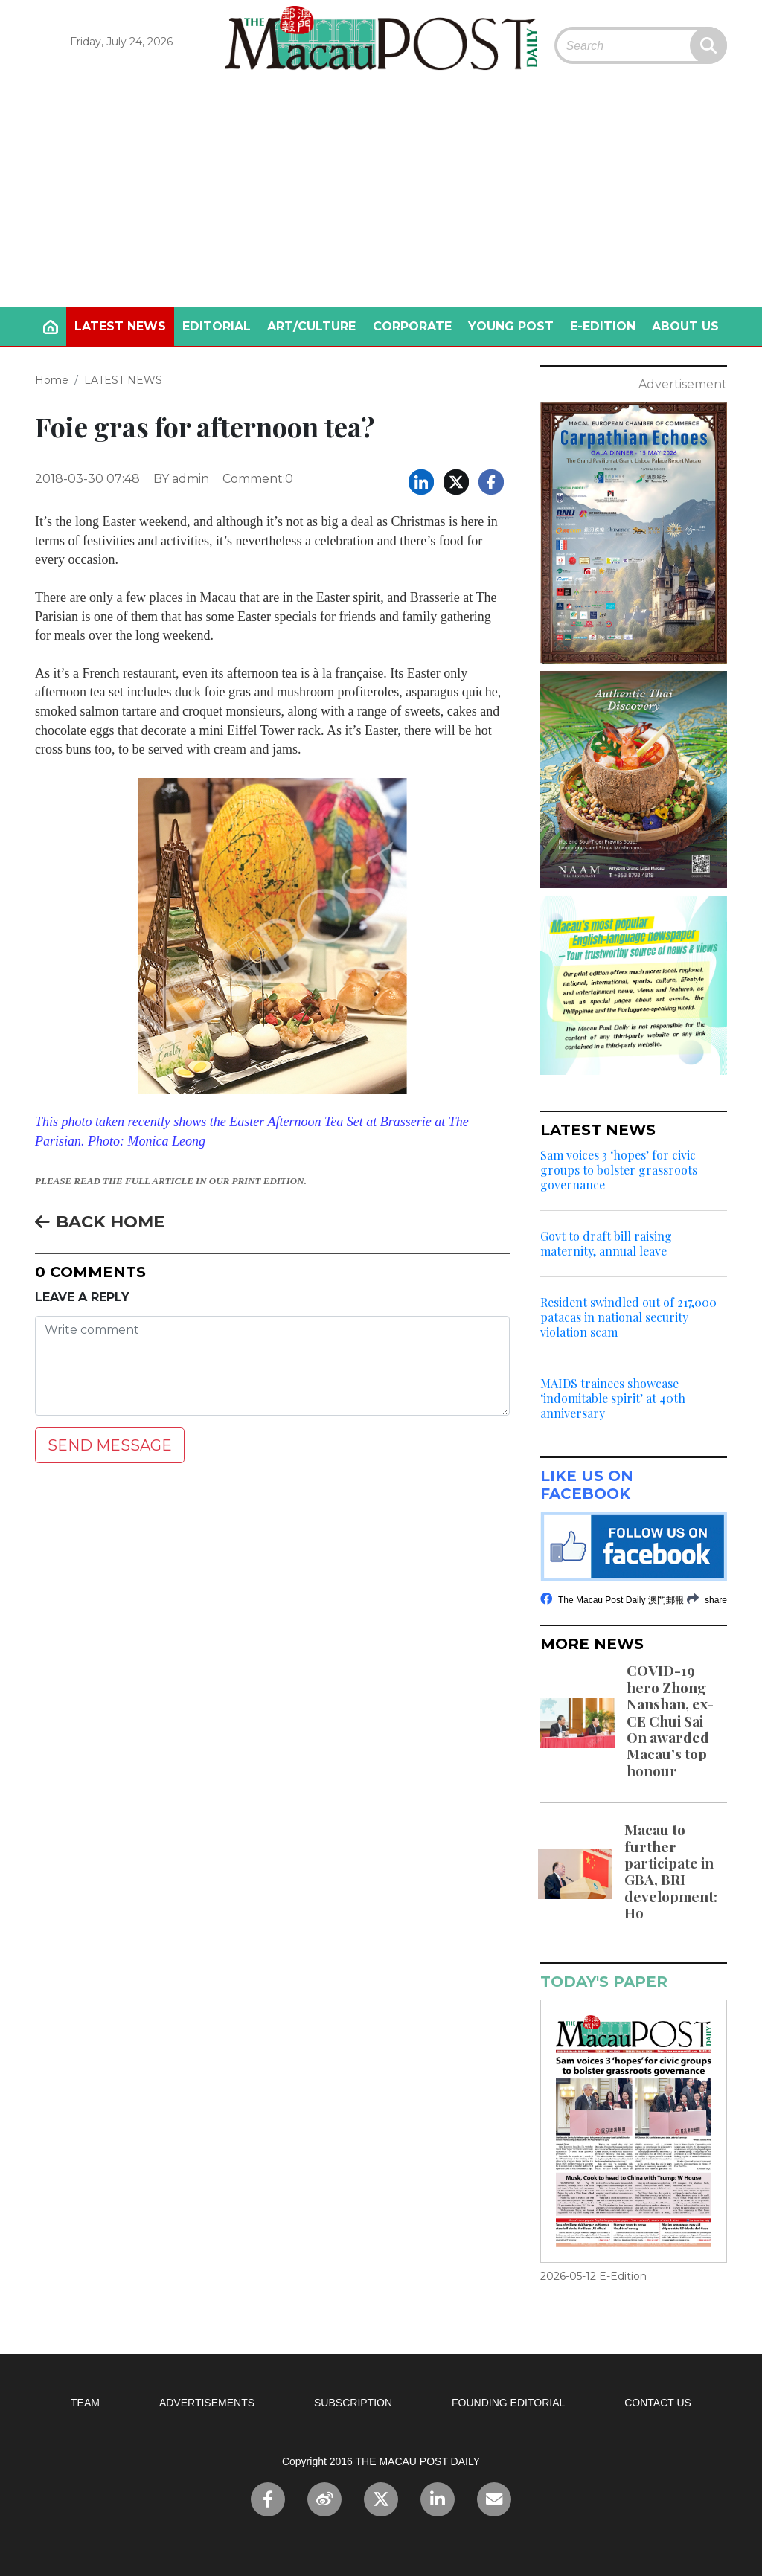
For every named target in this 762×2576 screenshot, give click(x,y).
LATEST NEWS (120, 326)
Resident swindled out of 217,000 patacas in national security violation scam (628, 1317)
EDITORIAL (216, 326)
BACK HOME (99, 1221)
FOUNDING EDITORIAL (508, 2403)
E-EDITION (602, 326)
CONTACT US (657, 2403)
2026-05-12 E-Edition (593, 2276)
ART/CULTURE (311, 326)
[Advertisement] (381, 195)
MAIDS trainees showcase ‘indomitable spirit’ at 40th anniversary (612, 1398)
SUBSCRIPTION (353, 2403)
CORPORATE (412, 326)
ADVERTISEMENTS (206, 2403)
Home (51, 380)
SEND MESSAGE (110, 1445)
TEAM (85, 2403)
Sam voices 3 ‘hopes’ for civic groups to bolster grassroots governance (618, 1170)
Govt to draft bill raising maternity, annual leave (606, 1244)
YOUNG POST (511, 326)
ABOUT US (685, 326)
